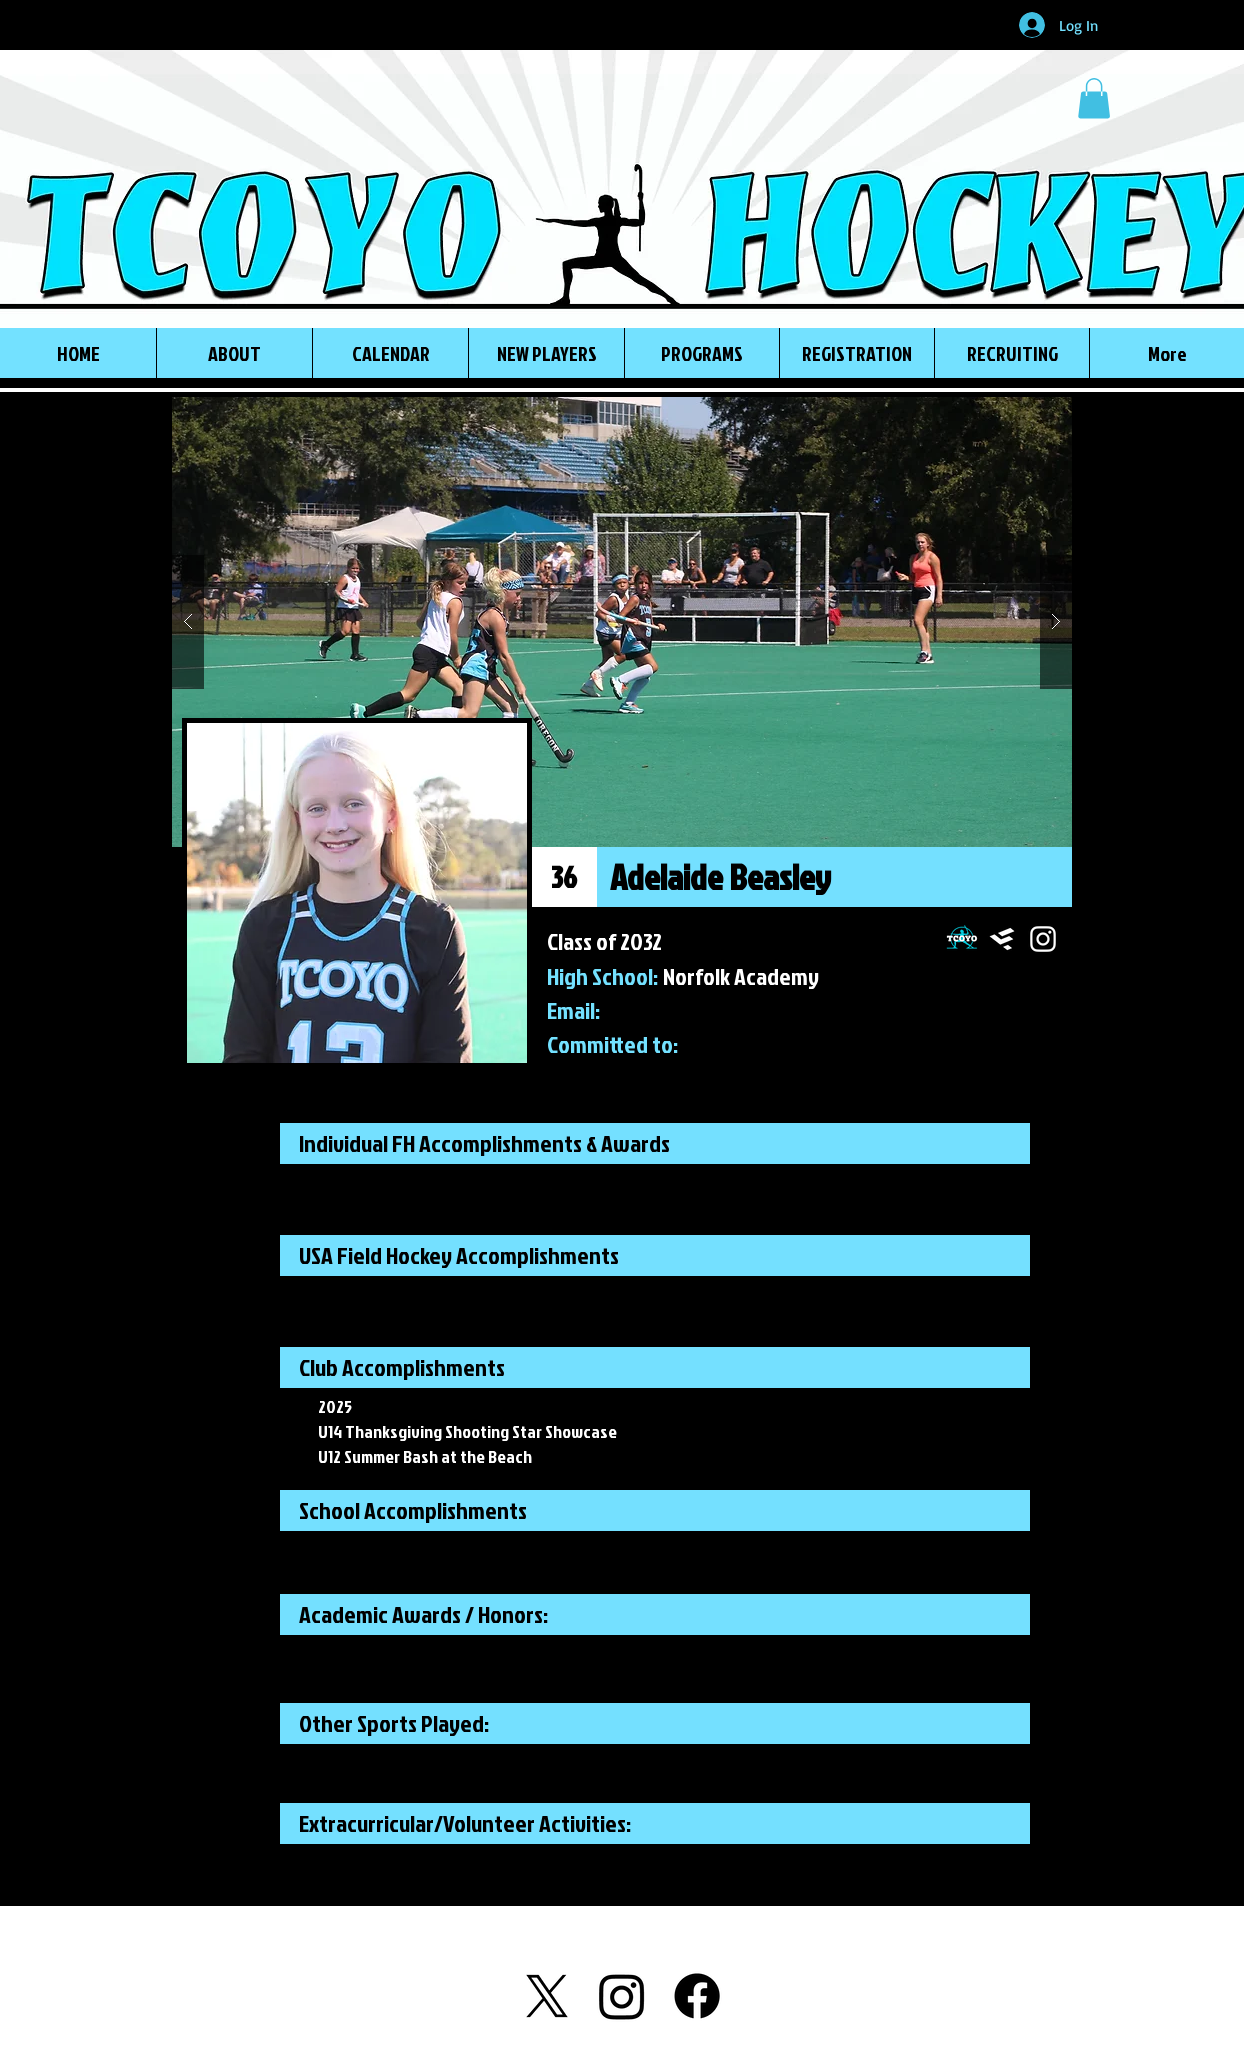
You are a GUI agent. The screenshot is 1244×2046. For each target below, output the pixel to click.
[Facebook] (697, 1996)
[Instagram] (622, 1996)
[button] (1094, 98)
